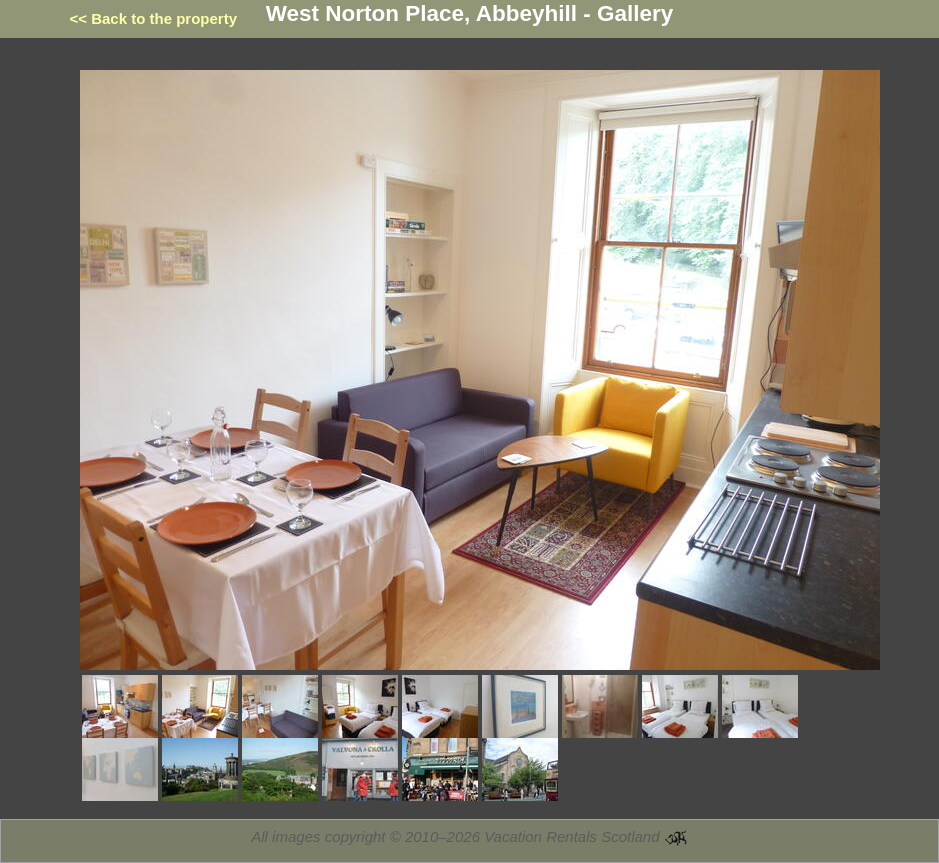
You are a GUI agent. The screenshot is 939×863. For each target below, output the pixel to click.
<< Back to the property (154, 18)
